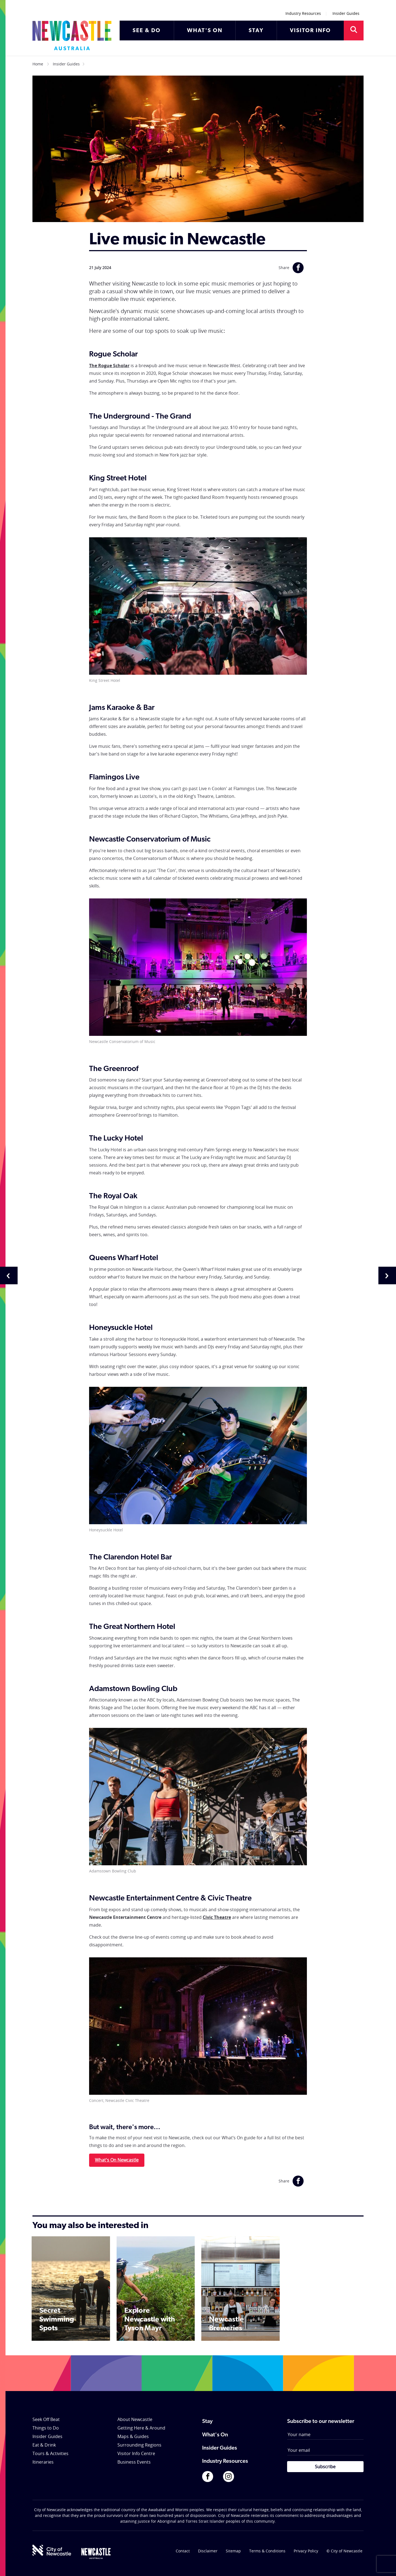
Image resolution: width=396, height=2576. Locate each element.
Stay (207, 2421)
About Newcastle (134, 2419)
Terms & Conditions (267, 2550)
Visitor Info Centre (136, 2453)
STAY (256, 31)
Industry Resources (303, 13)
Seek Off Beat (46, 2419)
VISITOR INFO (310, 31)
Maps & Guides (133, 2436)
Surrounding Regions (139, 2445)
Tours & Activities (50, 2453)
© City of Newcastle (344, 2550)
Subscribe (325, 2467)
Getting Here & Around (141, 2428)
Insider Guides (345, 13)
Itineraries (43, 2462)
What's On (215, 2435)
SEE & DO (147, 31)
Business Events (134, 2462)
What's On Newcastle (117, 2160)
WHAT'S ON (204, 31)
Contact (183, 2550)
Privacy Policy (306, 2550)
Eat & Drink (44, 2445)
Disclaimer (208, 2550)
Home (37, 64)
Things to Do (45, 2428)
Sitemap (233, 2550)
